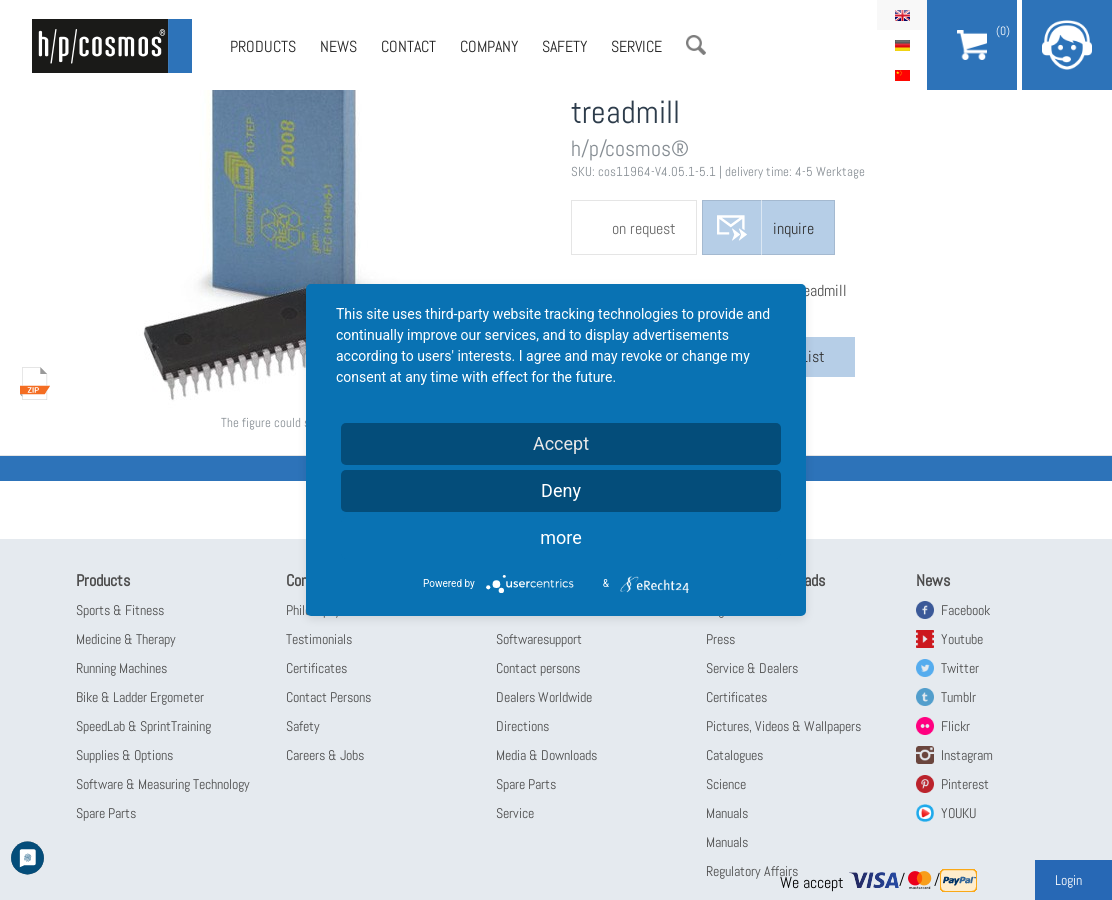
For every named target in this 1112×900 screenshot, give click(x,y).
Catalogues (734, 755)
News (338, 46)
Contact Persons (328, 697)
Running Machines (121, 668)
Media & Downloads (546, 755)
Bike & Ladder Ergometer (140, 697)
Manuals (727, 813)
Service (636, 46)
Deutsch (902, 45)
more (561, 537)
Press (720, 639)
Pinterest (965, 784)
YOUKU (958, 813)
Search (696, 45)
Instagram (967, 755)
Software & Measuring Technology (163, 784)
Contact (408, 46)
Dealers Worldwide (544, 697)
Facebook (965, 610)
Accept (561, 443)
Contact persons (538, 668)
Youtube (962, 639)
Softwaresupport (539, 639)
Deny (561, 490)
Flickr (955, 726)
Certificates (316, 668)
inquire (793, 228)
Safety (564, 46)
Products (263, 46)
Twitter (960, 668)
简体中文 (902, 75)
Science (726, 784)
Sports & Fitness (120, 610)
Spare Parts (106, 813)
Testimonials (319, 639)
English (902, 15)
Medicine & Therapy (126, 639)
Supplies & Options (124, 755)
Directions (522, 726)
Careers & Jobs (325, 755)
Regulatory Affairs (752, 871)
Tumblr (958, 697)
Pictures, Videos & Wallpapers (783, 726)
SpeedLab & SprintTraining (143, 726)
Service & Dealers (752, 668)
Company (489, 46)
